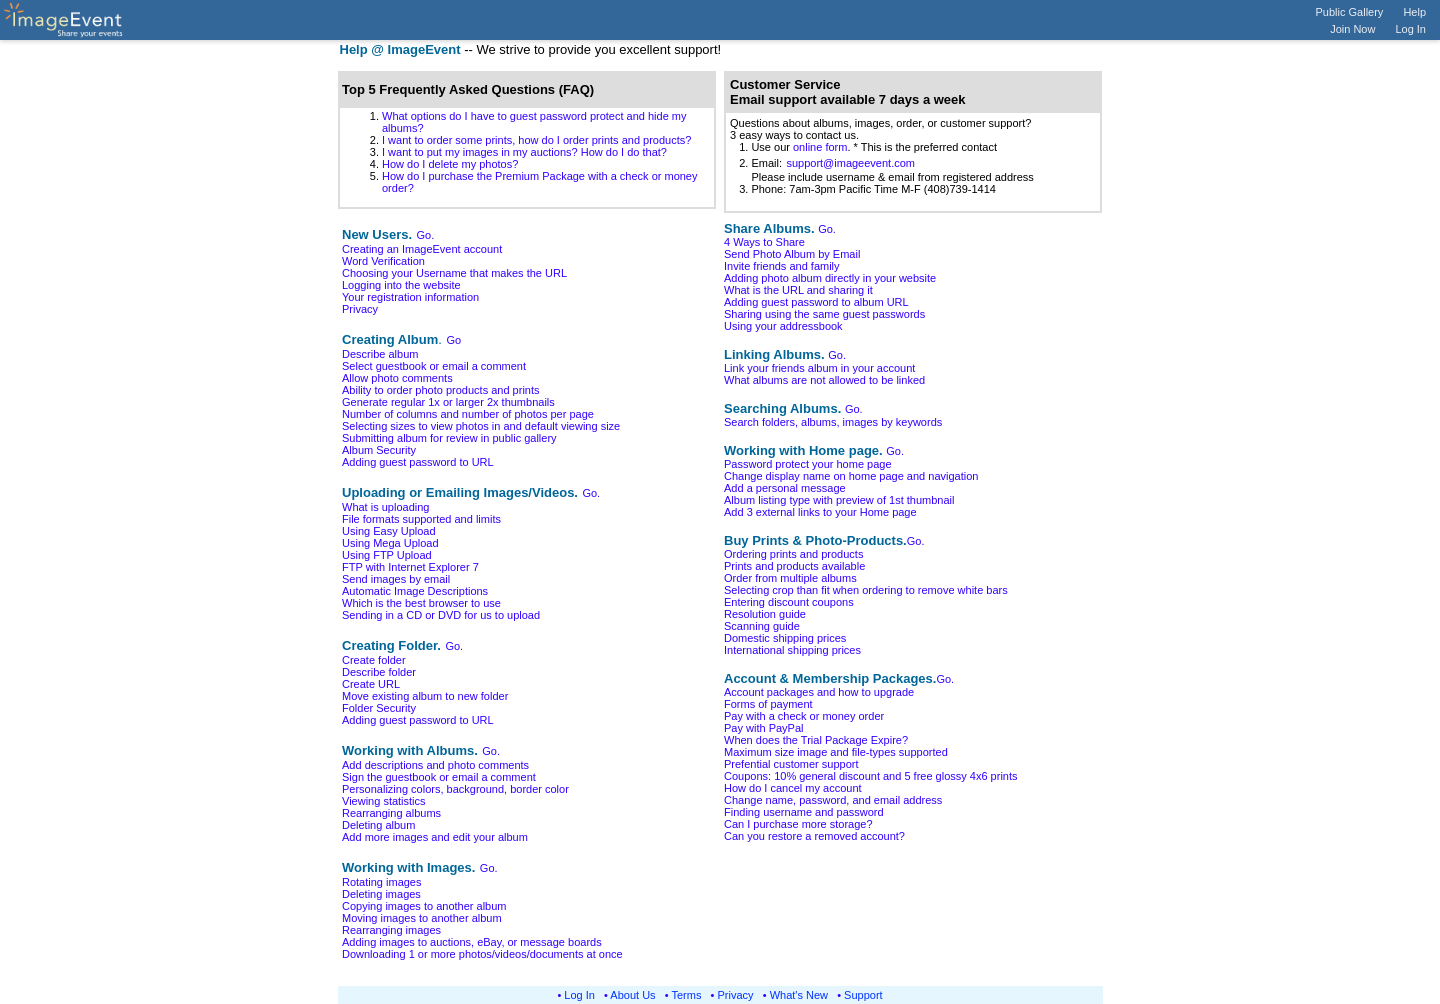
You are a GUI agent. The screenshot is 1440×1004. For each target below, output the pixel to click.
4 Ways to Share (764, 242)
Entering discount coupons (789, 602)
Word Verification (383, 261)
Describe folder (379, 672)
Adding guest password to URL (418, 462)
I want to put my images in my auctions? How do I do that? (524, 152)
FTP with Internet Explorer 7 (410, 567)
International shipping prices (792, 650)
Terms (687, 995)
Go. (426, 235)
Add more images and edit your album (435, 837)
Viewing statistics (384, 801)
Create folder (374, 660)
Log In (1410, 29)
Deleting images (381, 894)
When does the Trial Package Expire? (816, 740)
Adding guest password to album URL (816, 302)
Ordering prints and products (793, 554)
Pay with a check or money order (804, 716)
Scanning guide (762, 626)
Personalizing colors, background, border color (455, 789)
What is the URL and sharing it (798, 290)
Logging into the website (401, 285)
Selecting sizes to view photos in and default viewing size (481, 426)
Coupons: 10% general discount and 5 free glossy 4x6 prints (871, 776)
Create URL (371, 684)
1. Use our (761, 147)
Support (863, 995)
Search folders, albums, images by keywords (833, 422)
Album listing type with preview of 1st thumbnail (839, 500)
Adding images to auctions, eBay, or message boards (472, 942)
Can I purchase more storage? (798, 824)
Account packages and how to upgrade (819, 692)
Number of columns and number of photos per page (468, 414)
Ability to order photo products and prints (441, 390)
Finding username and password (804, 812)
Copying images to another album (424, 906)
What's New (799, 995)
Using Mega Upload (390, 543)
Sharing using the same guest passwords (824, 314)
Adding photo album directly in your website (830, 278)
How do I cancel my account (793, 788)
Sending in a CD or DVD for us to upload (441, 615)
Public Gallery (1350, 12)
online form (820, 147)
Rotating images (382, 882)
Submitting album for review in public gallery (449, 438)
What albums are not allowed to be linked (824, 380)
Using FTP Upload (387, 555)
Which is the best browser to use (421, 603)
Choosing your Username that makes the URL (454, 273)
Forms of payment (768, 704)
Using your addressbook (783, 326)
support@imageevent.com (850, 163)
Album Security (379, 450)
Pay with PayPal (763, 728)
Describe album (380, 354)
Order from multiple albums (790, 578)
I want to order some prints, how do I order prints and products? (536, 140)
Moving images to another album (422, 918)
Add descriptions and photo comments (435, 765)
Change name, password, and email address (833, 800)
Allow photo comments (397, 378)
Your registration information (410, 297)
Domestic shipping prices (785, 638)
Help (1414, 12)
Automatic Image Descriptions (415, 591)
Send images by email (396, 579)
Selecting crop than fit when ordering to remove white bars (866, 590)
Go (453, 340)
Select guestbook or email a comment (434, 366)
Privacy (360, 309)
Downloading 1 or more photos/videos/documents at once (482, 954)
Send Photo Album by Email (792, 254)
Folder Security (379, 708)
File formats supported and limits (421, 519)
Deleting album (378, 825)
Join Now (1352, 29)
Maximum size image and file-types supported (836, 752)
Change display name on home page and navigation (851, 476)
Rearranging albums (391, 813)
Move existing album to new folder (425, 696)
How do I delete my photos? (450, 164)
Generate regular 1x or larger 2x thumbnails (448, 402)
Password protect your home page (808, 464)
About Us (632, 995)
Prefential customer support (791, 764)
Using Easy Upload (389, 531)
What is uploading (385, 507)
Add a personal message (785, 488)
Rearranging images (391, 930)
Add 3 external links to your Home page (820, 512)
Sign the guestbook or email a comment (439, 777)
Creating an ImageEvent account (422, 249)
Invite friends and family (782, 266)
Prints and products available (794, 566)
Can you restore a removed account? (814, 836)
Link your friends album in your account (819, 368)
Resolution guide (765, 614)
